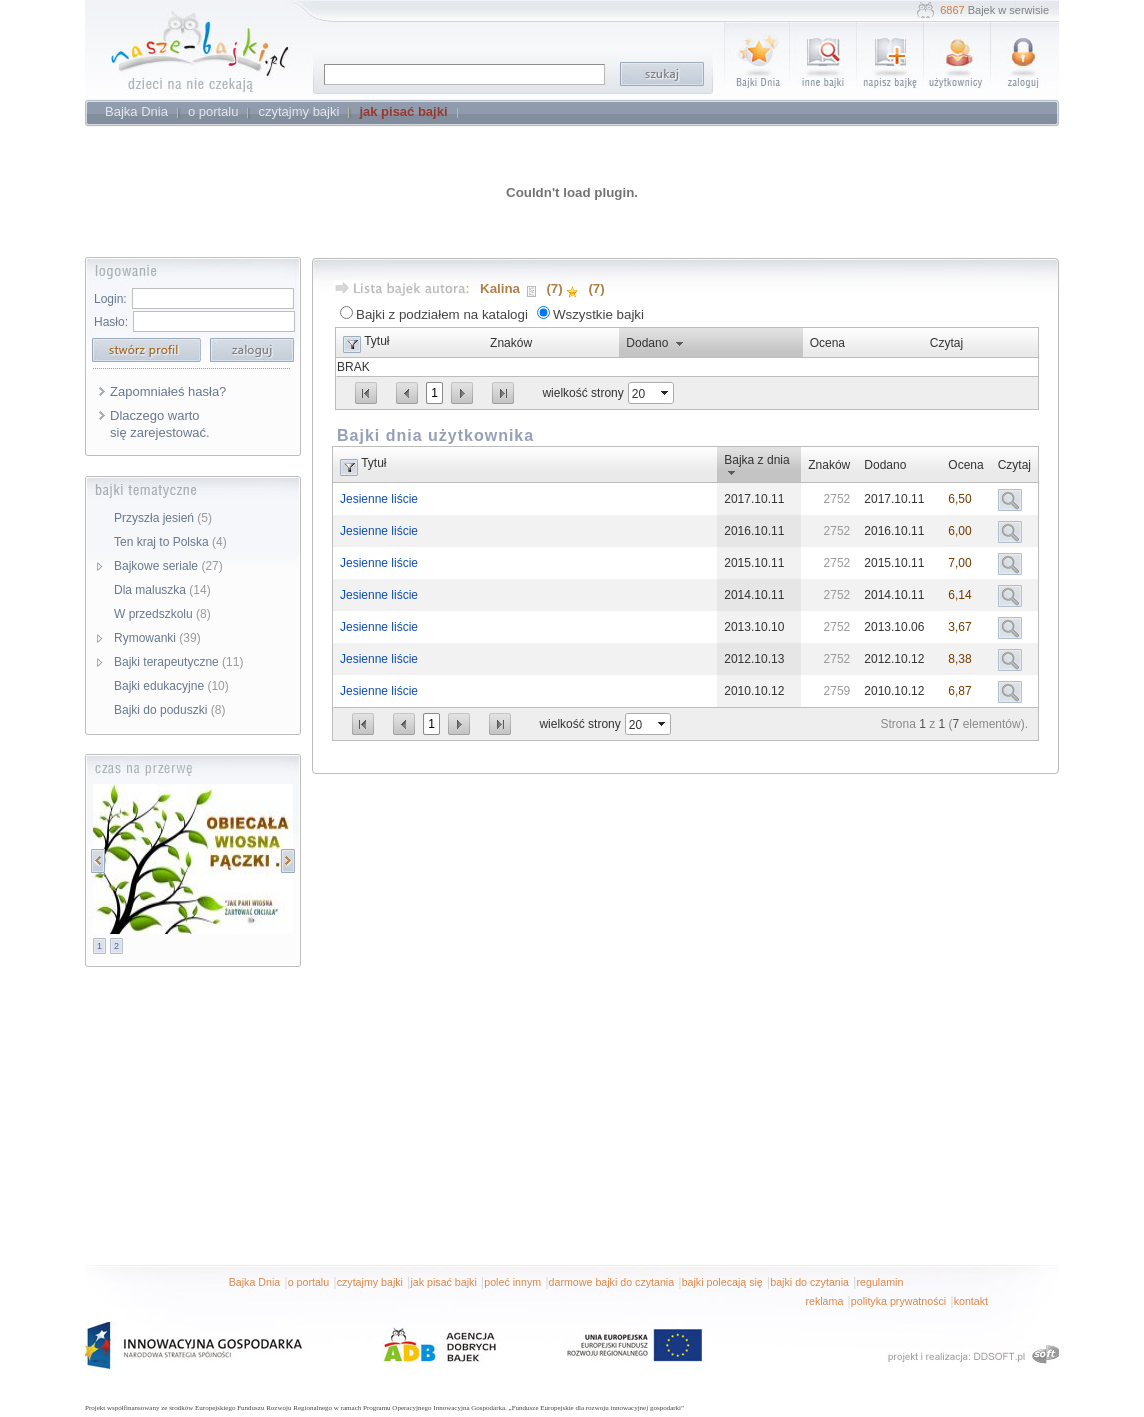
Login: (110, 299)
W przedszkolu (162, 614)
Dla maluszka (162, 590)
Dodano (647, 343)
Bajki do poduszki (169, 710)
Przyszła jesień (163, 518)
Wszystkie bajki (598, 314)
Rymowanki (157, 638)
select (666, 393)
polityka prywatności (898, 1301)
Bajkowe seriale (168, 566)
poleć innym (512, 1282)
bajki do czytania (809, 1282)
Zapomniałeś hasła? (168, 391)
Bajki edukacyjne (171, 686)
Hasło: (111, 322)
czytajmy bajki (370, 1282)
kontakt (971, 1301)
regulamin (880, 1282)
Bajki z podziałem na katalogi (442, 314)
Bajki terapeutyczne (178, 662)
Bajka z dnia (756, 460)
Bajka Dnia (255, 1282)
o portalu (308, 1282)
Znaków (511, 343)
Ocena (827, 343)
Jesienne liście (379, 499)
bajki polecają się (722, 1282)
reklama (824, 1301)
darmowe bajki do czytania (612, 1282)
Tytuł (376, 341)
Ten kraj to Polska (170, 542)
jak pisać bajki (443, 1282)
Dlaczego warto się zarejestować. (160, 424)
